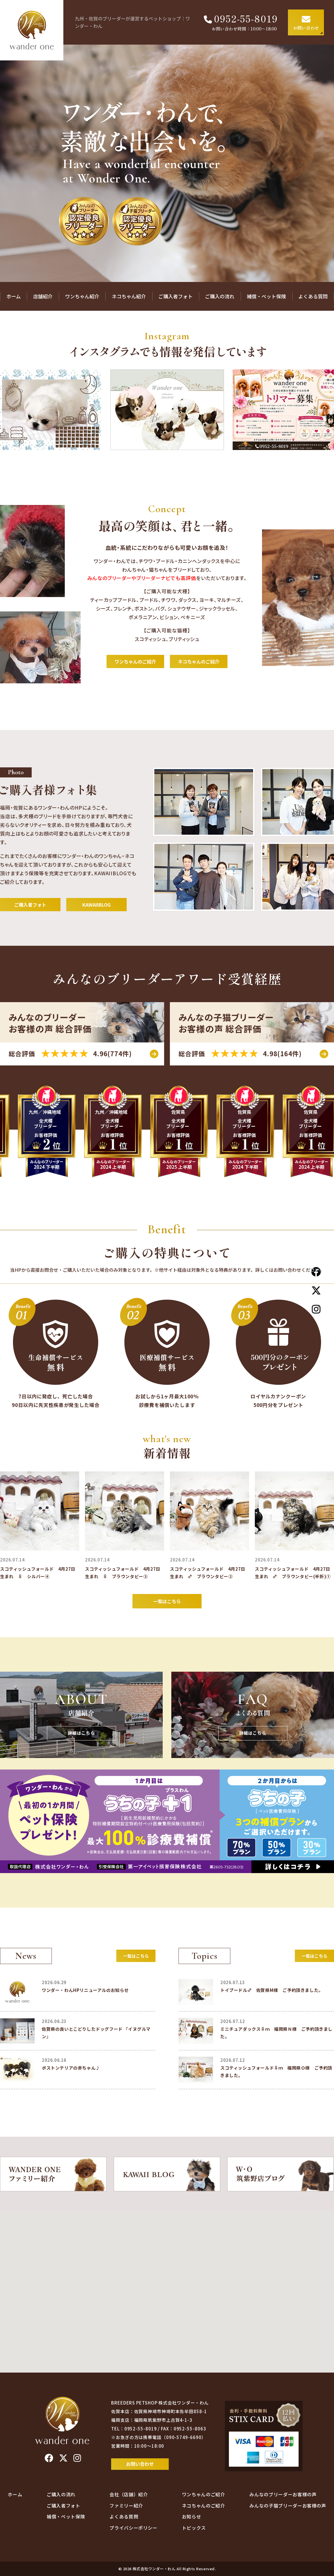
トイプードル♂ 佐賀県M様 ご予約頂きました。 (271, 1990)
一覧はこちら (167, 1601)
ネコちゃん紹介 (129, 296)
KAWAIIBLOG (96, 904)
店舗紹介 (43, 296)
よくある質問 (313, 296)
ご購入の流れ (219, 296)
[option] (167, 409)
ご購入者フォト (175, 296)
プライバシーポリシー (133, 2527)
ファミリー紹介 (126, 2505)
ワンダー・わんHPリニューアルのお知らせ (85, 1990)
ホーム (13, 296)
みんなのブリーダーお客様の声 (282, 2494)
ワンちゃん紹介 (82, 296)
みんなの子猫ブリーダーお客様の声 (287, 2505)
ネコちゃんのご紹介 (198, 661)
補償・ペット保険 (266, 296)
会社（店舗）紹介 (128, 2494)
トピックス (194, 2527)
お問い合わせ (140, 2463)
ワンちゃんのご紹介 (135, 661)
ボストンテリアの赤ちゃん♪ (71, 2068)
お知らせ (191, 2516)
